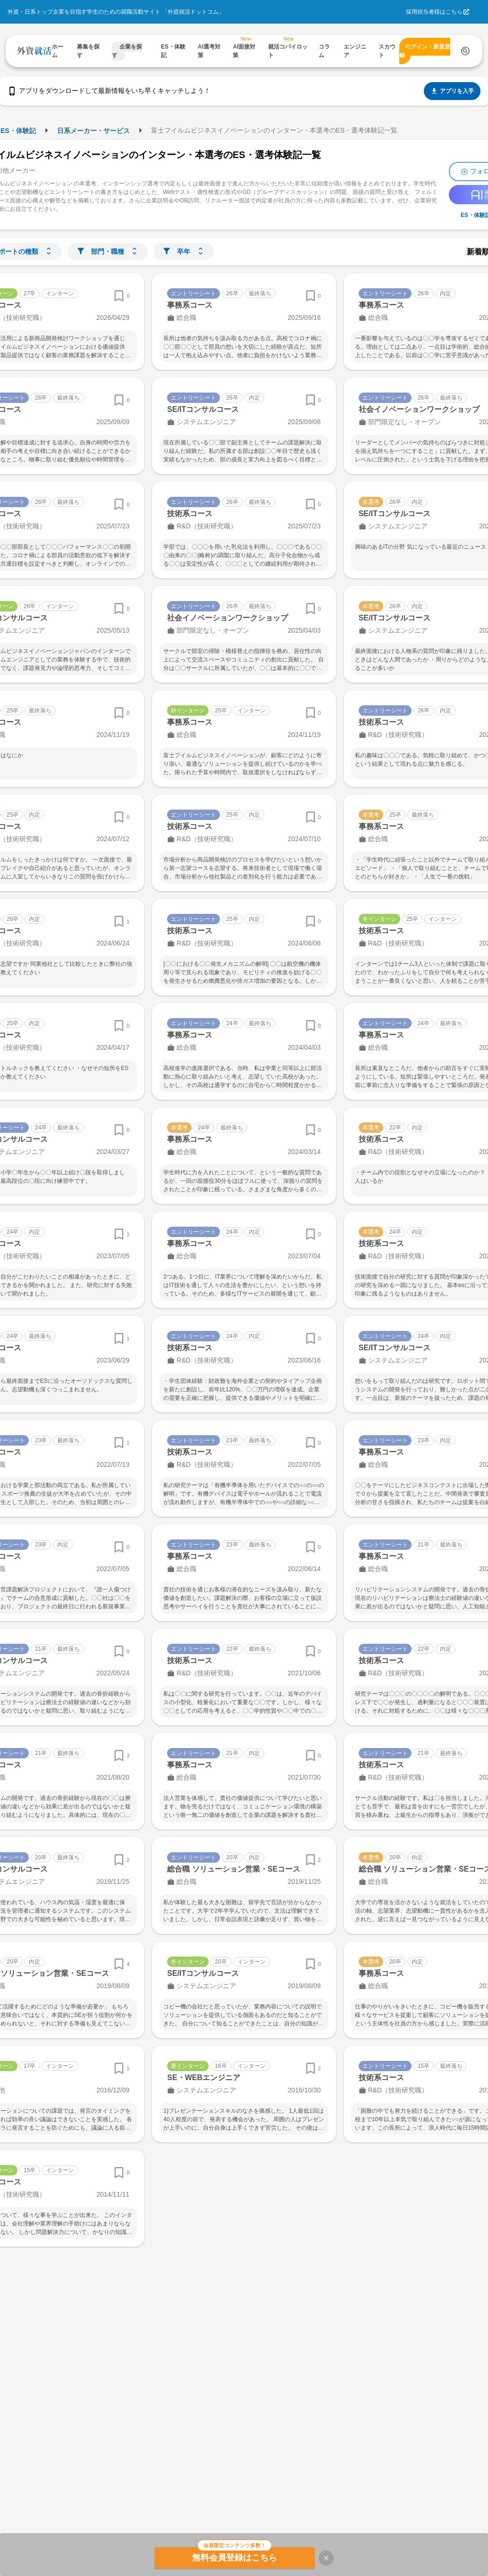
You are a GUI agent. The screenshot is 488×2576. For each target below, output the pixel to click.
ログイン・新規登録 (424, 51)
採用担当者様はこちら (434, 11)
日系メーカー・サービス (93, 130)
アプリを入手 (452, 91)
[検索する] (465, 51)
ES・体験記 (18, 130)
